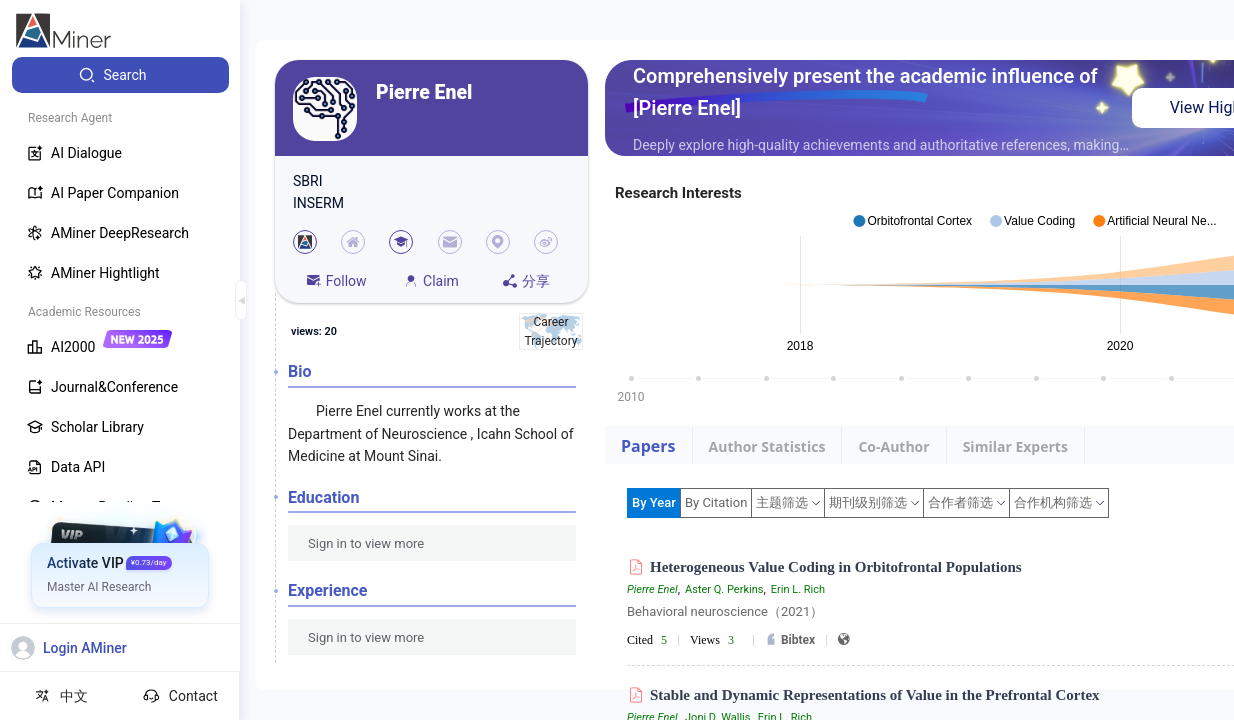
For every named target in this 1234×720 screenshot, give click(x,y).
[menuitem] (120, 75)
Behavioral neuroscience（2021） (725, 611)
